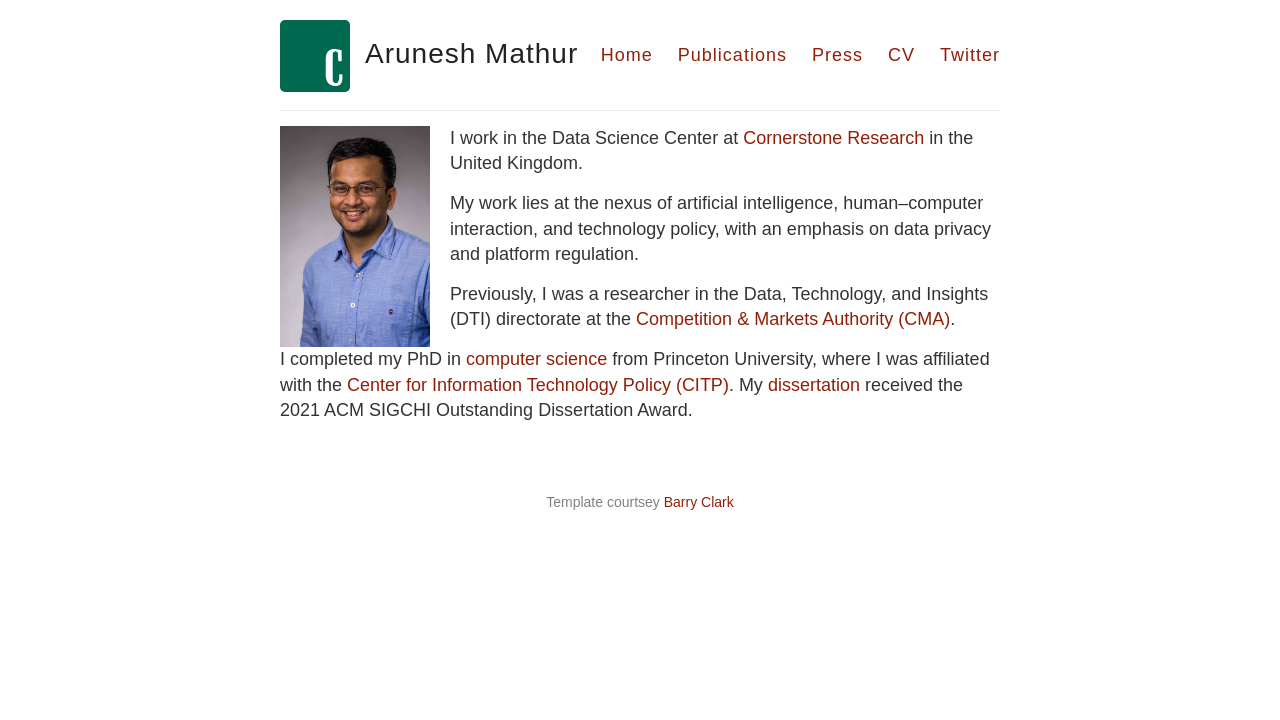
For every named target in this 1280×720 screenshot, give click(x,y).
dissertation (814, 385)
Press (837, 55)
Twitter (970, 55)
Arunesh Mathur (471, 53)
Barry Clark (699, 502)
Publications (732, 55)
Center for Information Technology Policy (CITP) (538, 385)
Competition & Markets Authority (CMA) (793, 319)
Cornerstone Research (833, 138)
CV (901, 55)
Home (627, 55)
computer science (536, 359)
